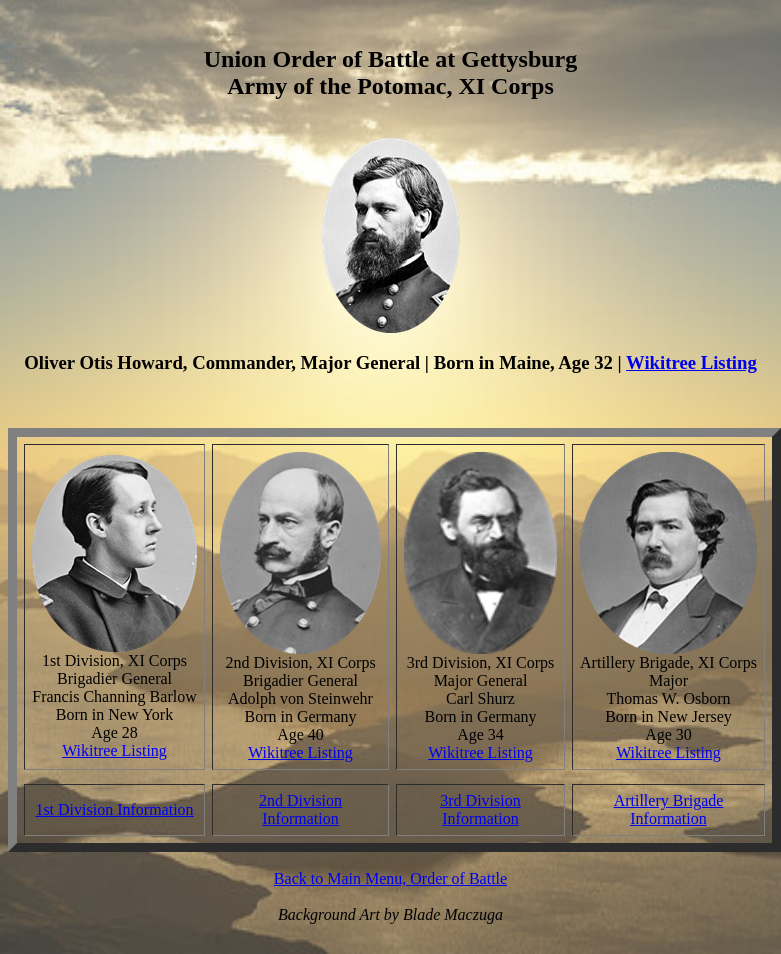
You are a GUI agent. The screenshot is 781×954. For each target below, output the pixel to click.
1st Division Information (114, 809)
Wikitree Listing (691, 362)
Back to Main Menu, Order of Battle (390, 878)
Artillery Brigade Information (669, 809)
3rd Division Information (480, 809)
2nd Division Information (300, 809)
